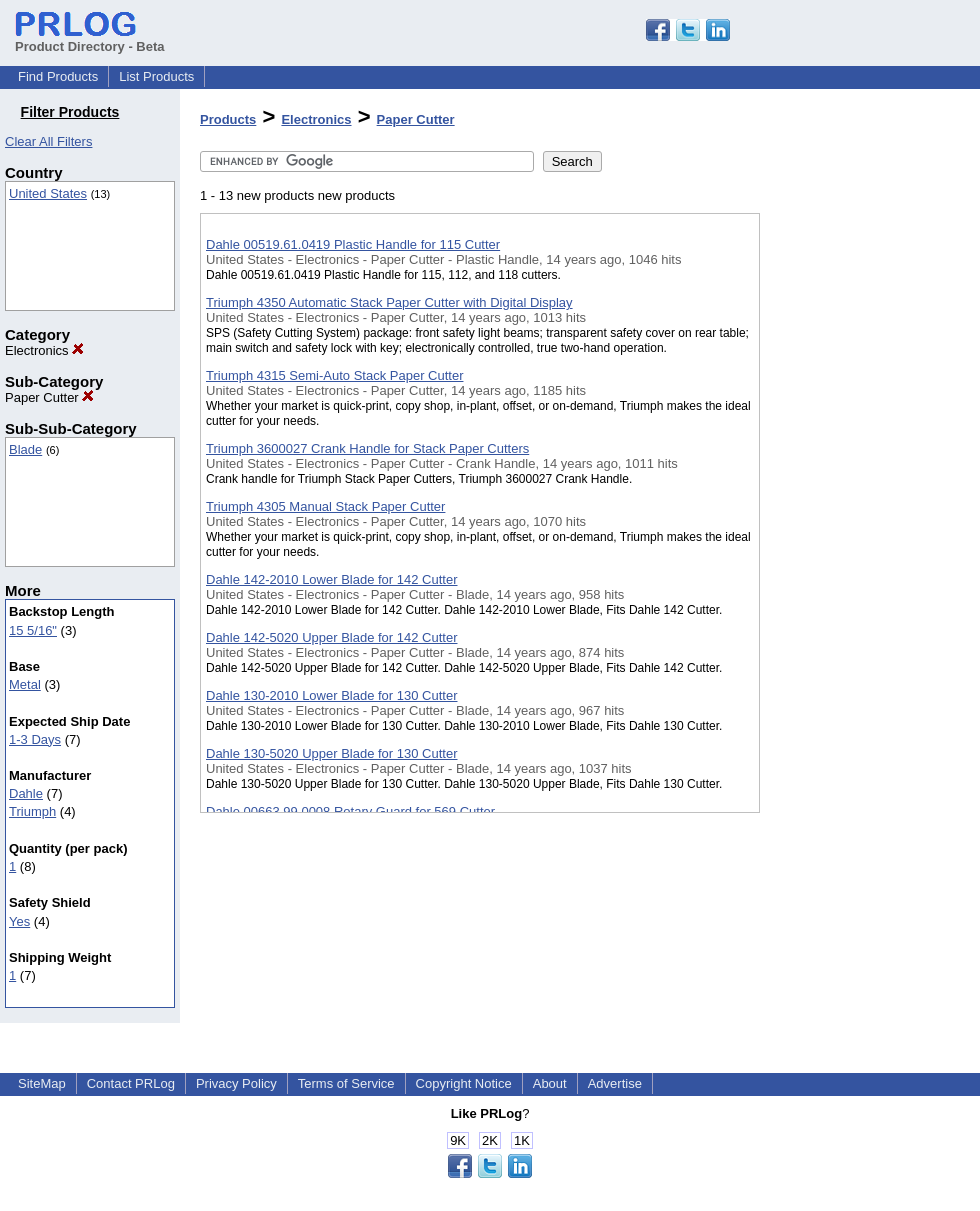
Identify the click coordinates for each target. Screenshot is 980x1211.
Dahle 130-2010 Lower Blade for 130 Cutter (332, 695)
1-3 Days (35, 739)
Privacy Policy (236, 1083)
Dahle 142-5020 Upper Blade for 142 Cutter (332, 637)
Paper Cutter (49, 397)
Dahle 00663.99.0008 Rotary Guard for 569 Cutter (350, 811)
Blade (25, 449)
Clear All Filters (48, 141)
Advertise (615, 1083)
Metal (25, 684)
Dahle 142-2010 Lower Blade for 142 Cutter (332, 579)
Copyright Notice (464, 1083)
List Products (156, 76)
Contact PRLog (131, 1083)
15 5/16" (33, 630)
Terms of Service (346, 1083)
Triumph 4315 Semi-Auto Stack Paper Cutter (334, 375)
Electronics (44, 350)
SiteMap (42, 1083)
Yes (19, 921)
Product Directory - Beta (90, 39)
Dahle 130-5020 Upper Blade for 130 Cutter (332, 753)
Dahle (26, 793)
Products (228, 119)
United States (48, 193)
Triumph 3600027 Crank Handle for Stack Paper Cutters (367, 448)
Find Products (58, 76)
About (550, 1083)
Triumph (32, 811)
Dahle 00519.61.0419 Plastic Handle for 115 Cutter (353, 244)
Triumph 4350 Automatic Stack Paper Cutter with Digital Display (389, 302)
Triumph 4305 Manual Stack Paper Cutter (325, 506)
